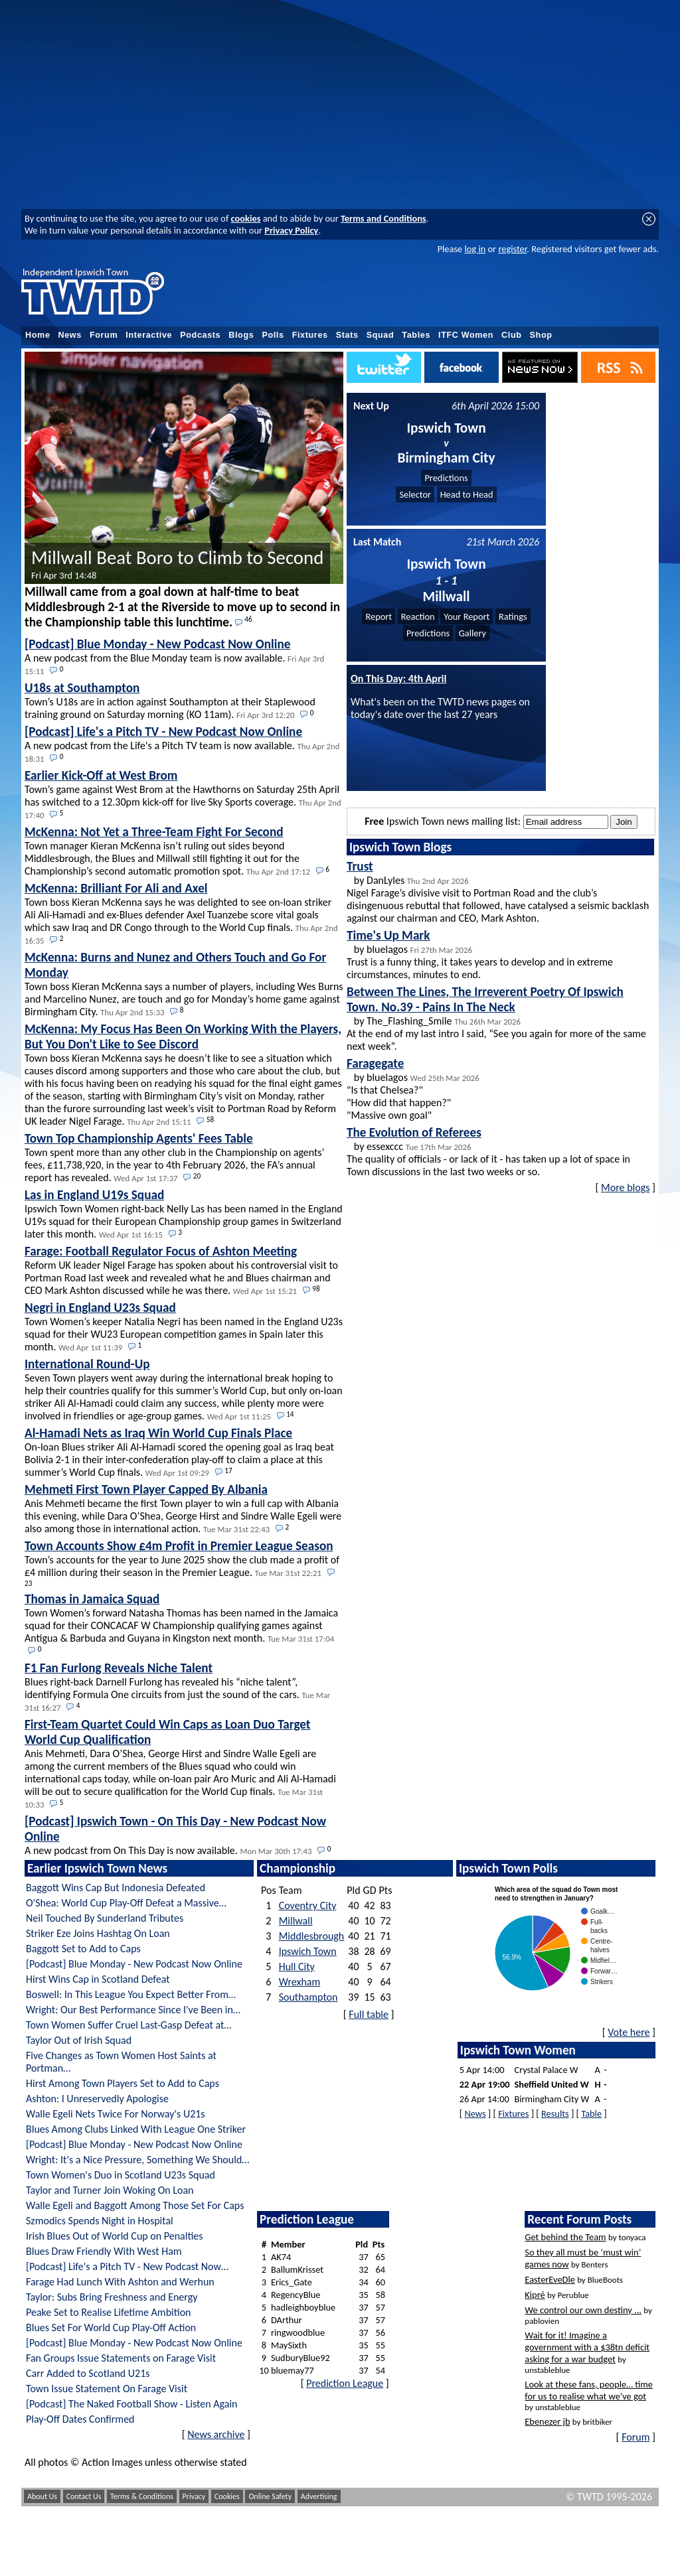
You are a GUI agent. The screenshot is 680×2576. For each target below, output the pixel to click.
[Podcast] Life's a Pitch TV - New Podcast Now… (127, 2266)
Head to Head (466, 494)
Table (591, 2113)
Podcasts (200, 335)
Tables (416, 335)
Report (378, 616)
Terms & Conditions (141, 2496)
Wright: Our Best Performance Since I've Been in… (133, 2009)
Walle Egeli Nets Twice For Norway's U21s (115, 2114)
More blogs (625, 1187)
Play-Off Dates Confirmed (80, 2419)
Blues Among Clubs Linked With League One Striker (136, 2129)
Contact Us (84, 2496)
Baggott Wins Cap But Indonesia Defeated (115, 1887)
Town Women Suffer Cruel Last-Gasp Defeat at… (128, 2025)
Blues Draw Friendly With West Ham (104, 2251)
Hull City (297, 1966)
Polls (273, 335)
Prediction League (344, 2383)
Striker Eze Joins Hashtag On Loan (98, 1933)
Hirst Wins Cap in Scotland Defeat (98, 1979)
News (70, 335)
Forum (104, 335)
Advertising (319, 2496)
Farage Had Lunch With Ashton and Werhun (120, 2281)
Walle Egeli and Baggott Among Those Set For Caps (135, 2205)
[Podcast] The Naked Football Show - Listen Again (131, 2403)
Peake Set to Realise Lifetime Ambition (108, 2312)
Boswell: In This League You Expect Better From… (131, 1994)
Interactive (149, 335)
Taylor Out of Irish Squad (78, 2040)
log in (474, 249)
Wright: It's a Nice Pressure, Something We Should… (137, 2159)
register (512, 249)
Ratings (513, 616)
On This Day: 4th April (398, 678)
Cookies (227, 2496)
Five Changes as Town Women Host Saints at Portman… (121, 2061)
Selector (415, 494)
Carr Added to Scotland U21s (88, 2373)
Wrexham (300, 1981)
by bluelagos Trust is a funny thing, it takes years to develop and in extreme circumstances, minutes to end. (480, 954)
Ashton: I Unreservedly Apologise (97, 2098)
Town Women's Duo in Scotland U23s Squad (120, 2175)
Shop (541, 335)
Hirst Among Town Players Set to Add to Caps (122, 2083)
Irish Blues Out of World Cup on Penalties (114, 2236)
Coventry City (308, 1905)
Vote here (628, 2032)
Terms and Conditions (383, 218)
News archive (215, 2434)
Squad (380, 335)
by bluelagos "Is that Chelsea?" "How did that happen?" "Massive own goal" (413, 1088)
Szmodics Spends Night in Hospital (99, 2220)
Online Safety (270, 2496)
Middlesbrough (312, 1936)
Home (37, 335)
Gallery (472, 633)
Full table (368, 2014)
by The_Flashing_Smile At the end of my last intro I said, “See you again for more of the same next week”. (496, 1018)
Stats (347, 335)
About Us (42, 2496)
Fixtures (310, 335)
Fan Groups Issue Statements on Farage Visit (121, 2358)
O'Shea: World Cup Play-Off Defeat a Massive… (126, 1902)
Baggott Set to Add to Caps (83, 1948)
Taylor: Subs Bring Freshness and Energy (111, 2297)
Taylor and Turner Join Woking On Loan (110, 2190)
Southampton (308, 1997)
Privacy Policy (291, 230)
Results (555, 2113)
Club (511, 335)
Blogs (241, 335)
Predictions (446, 478)
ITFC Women (465, 335)
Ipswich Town (308, 1951)
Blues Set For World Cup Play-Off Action (111, 2327)
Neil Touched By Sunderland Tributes (104, 1918)
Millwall (296, 1920)
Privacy (194, 2496)
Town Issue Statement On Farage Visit (106, 2388)
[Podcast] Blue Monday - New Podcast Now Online (134, 1964)
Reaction (418, 616)
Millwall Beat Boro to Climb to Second (177, 563)
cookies (246, 218)
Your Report (466, 616)
